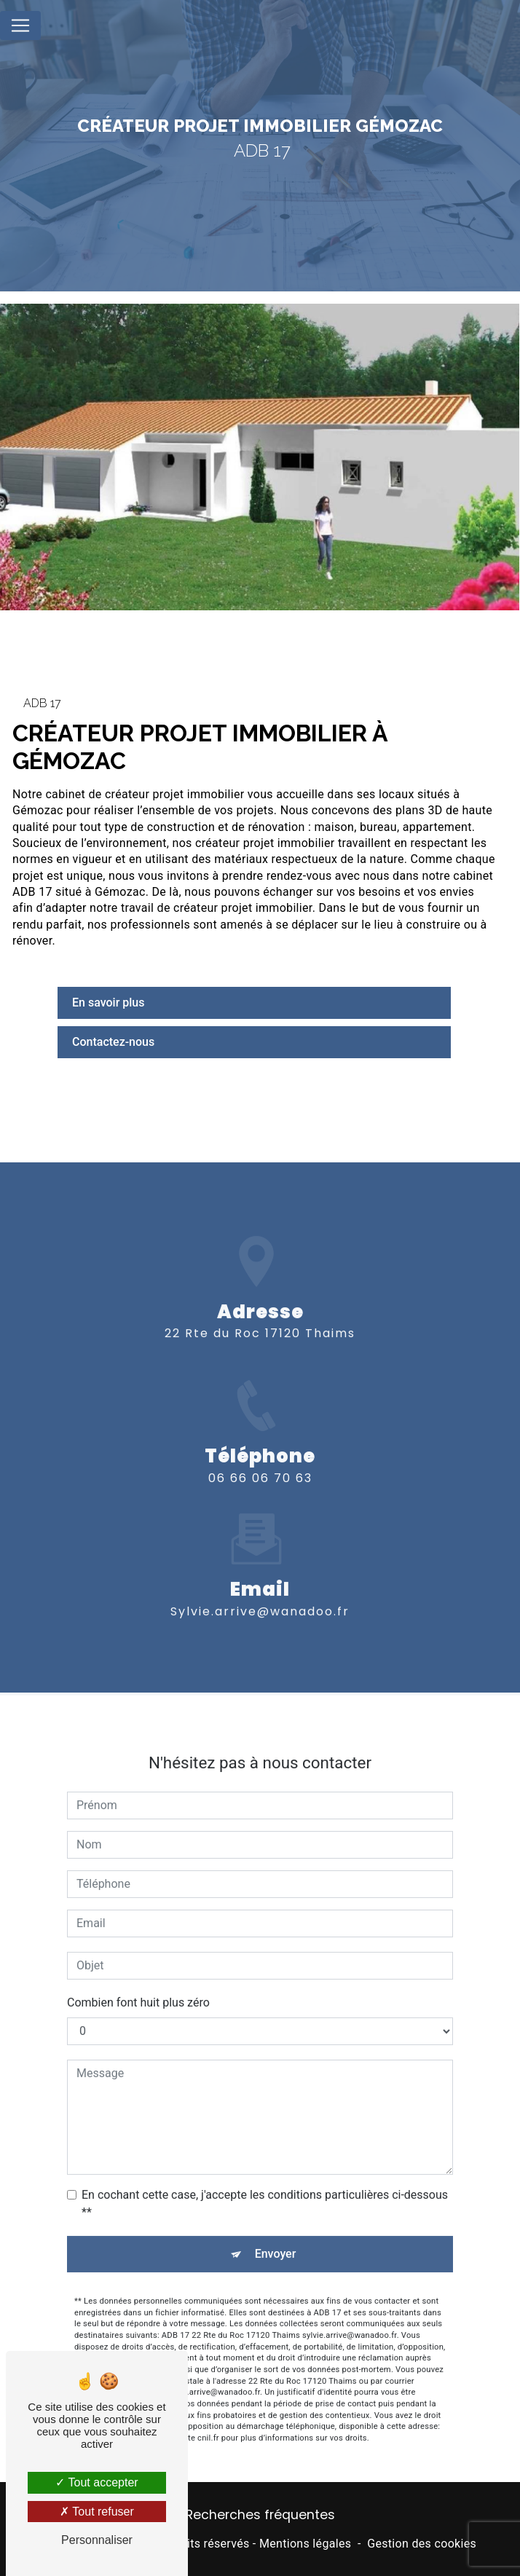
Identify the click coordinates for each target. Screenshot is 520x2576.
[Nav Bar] (20, 25)
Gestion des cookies (421, 2544)
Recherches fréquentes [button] (260, 2515)
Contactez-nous (113, 1042)
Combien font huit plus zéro (138, 1984)
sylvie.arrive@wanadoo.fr (260, 1592)
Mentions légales (305, 2544)
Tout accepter (96, 2482)
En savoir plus (108, 1002)
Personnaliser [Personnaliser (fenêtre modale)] (97, 2540)
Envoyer (275, 2235)
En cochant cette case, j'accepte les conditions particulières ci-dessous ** (265, 2185)
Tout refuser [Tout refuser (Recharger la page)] (97, 2511)
